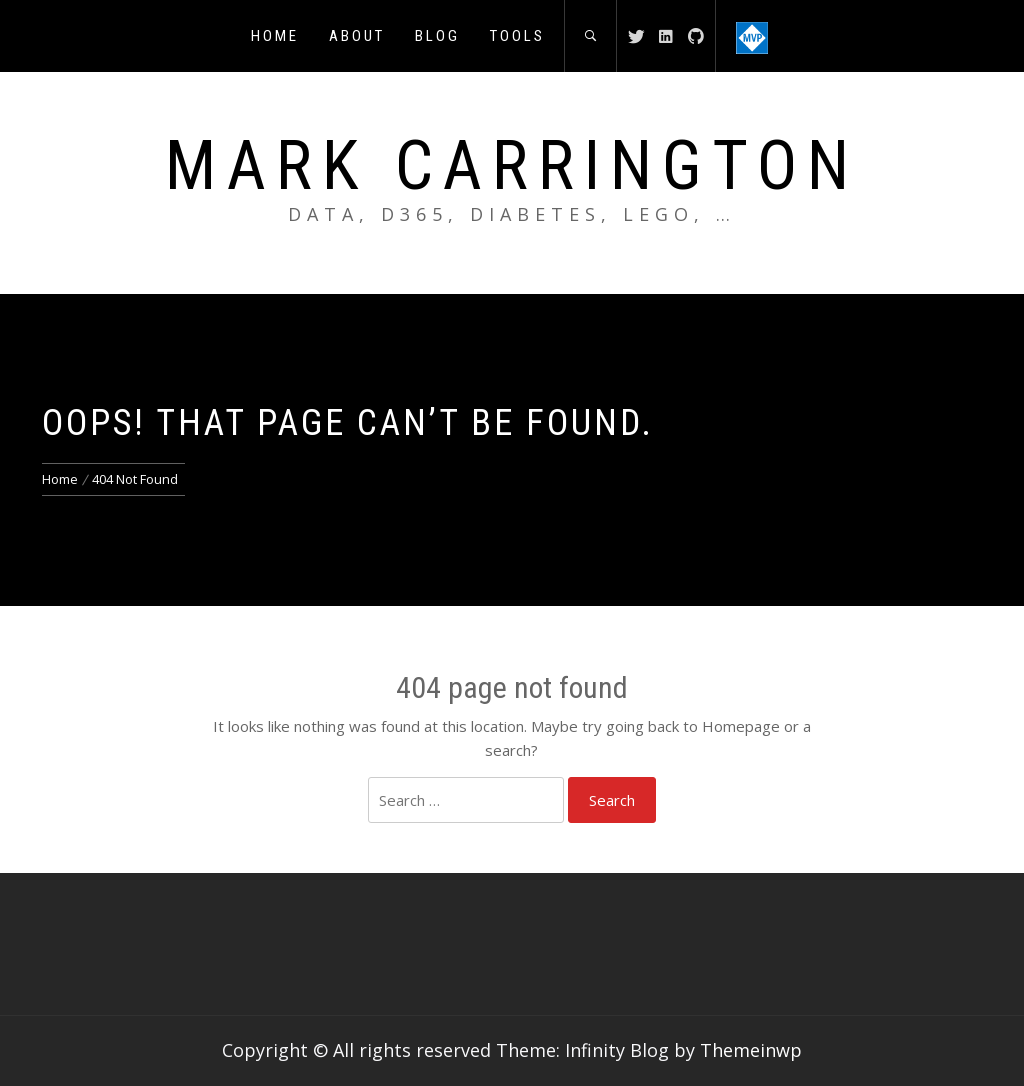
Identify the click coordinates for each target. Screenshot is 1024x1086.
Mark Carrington (512, 166)
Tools (517, 36)
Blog (437, 36)
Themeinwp (751, 1050)
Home (275, 36)
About (357, 36)
